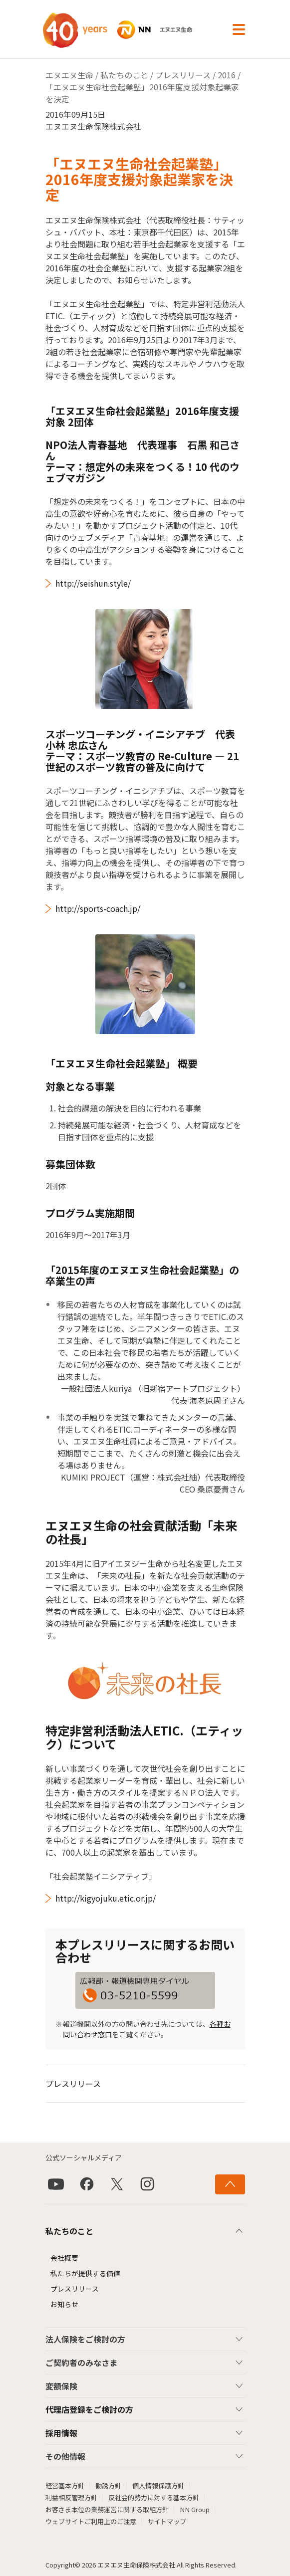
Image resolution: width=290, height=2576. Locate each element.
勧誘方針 (108, 2485)
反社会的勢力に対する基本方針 (153, 2497)
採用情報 (61, 2433)
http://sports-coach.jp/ (97, 908)
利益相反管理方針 (71, 2497)
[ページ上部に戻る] (230, 2184)
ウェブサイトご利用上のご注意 (90, 2521)
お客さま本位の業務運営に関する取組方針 (107, 2509)
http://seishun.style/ (93, 583)
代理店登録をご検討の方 (89, 2409)
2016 (227, 75)
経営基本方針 (64, 2485)
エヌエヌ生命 (69, 75)
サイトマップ (166, 2521)
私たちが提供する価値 (85, 2273)
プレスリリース (183, 75)
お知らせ (64, 2304)
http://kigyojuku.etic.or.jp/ (105, 1898)
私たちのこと (124, 75)
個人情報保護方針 (158, 2485)
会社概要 (64, 2258)
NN (128, 29)
